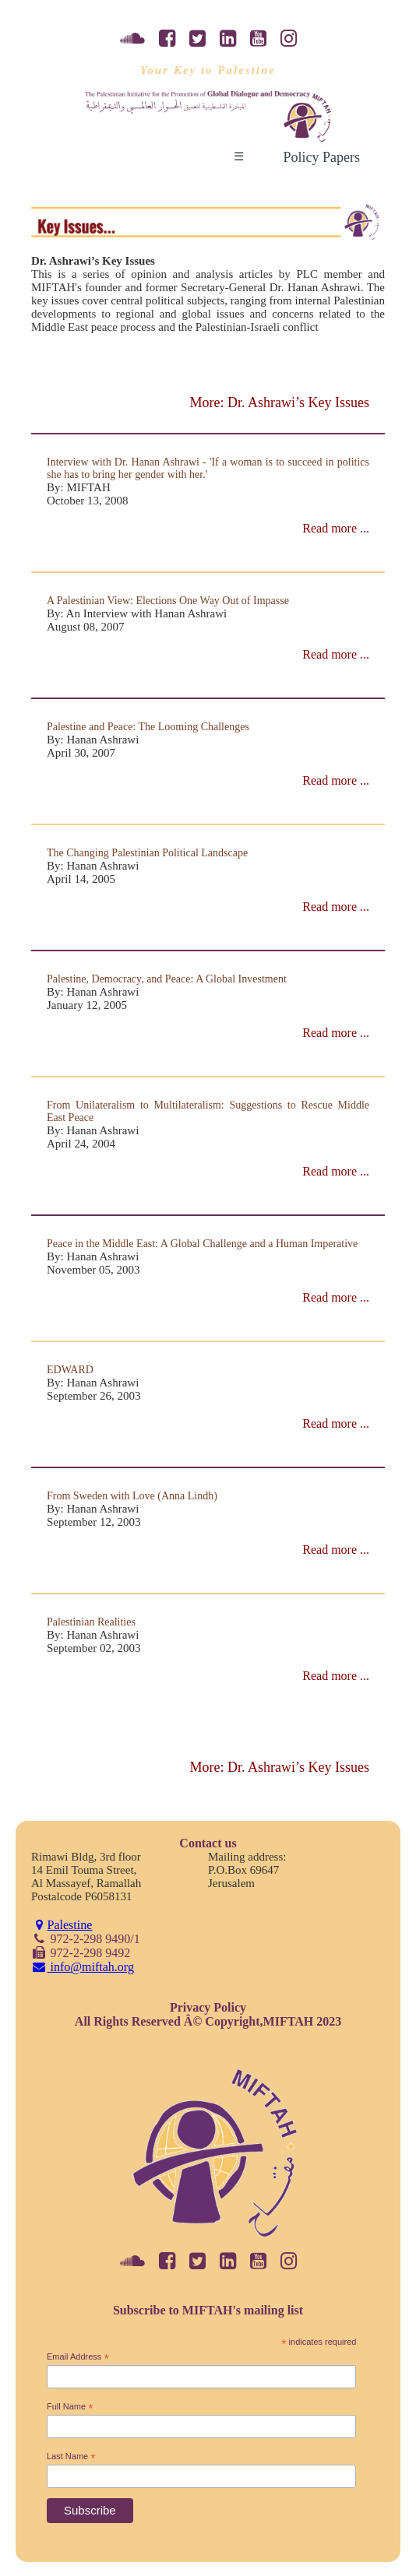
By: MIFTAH (79, 487)
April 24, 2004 (81, 1143)
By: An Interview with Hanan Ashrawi (137, 613)
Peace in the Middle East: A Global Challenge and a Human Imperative (202, 1243)
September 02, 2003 (93, 1648)
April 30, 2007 (81, 753)
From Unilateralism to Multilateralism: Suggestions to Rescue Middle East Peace (208, 1111)
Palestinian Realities (91, 1622)
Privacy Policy (208, 2007)
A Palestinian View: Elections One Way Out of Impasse (168, 600)
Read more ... (335, 528)
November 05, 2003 (93, 1269)
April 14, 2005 (81, 879)
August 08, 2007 (86, 626)
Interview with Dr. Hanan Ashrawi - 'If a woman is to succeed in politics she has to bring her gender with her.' (208, 468)
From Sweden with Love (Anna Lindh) (132, 1496)
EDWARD (70, 1370)
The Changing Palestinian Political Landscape (147, 853)
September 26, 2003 (93, 1396)
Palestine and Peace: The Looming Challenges (148, 727)
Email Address (78, 2357)
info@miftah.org (82, 1966)
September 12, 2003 (93, 1522)
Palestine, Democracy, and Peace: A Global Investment (167, 979)
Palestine (61, 1924)
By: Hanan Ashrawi (93, 739)
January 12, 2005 (87, 1005)
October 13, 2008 (88, 500)
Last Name (71, 2456)
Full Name (70, 2407)
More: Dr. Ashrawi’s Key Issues (279, 402)
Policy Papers (322, 157)
